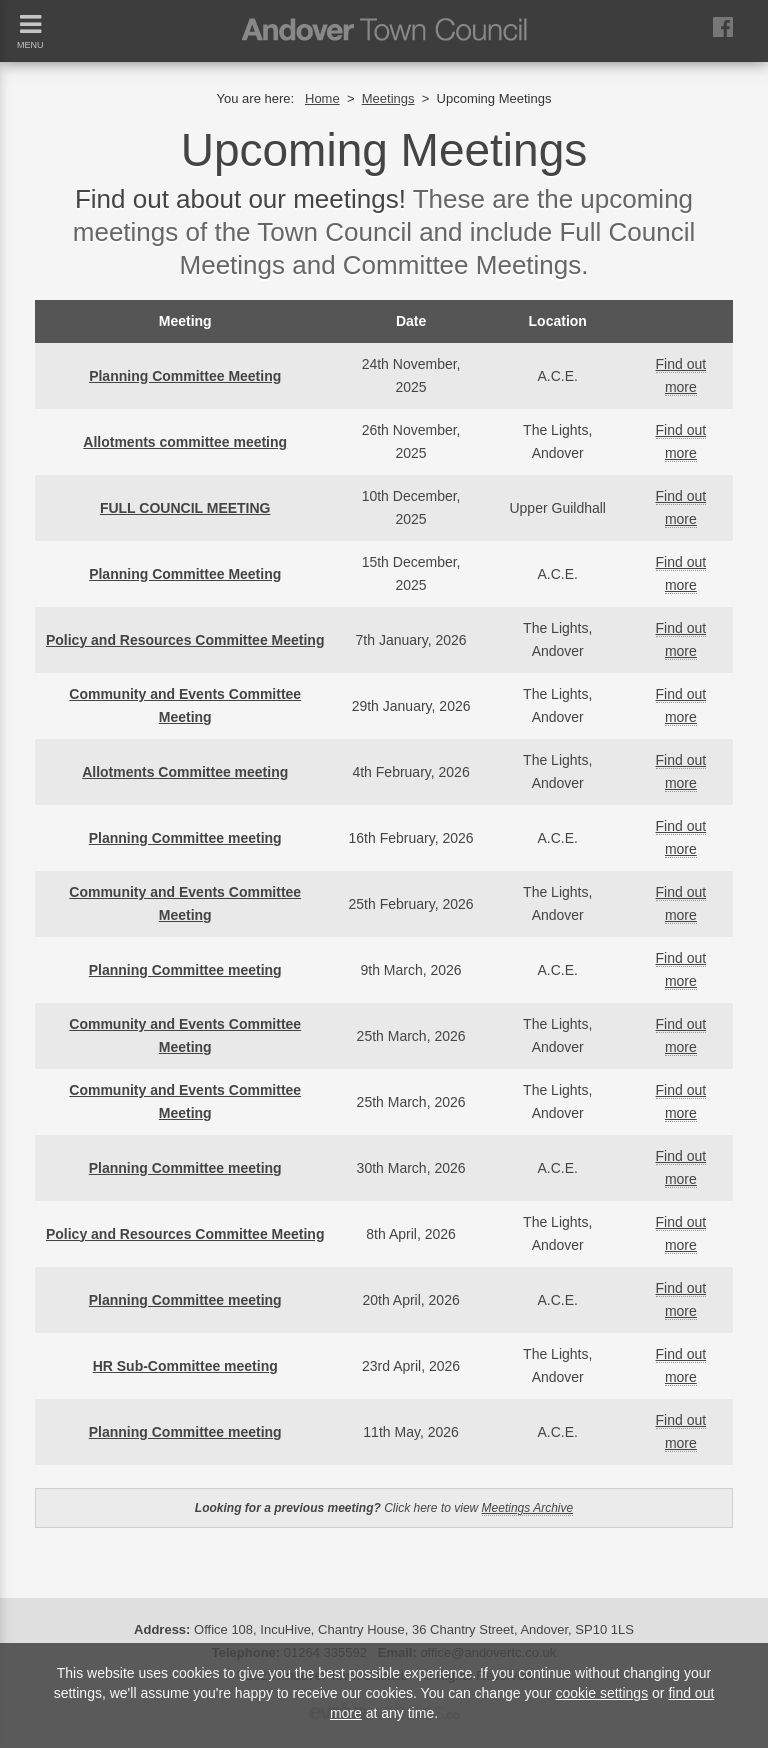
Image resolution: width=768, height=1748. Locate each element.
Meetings (388, 98)
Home (322, 98)
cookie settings (602, 1693)
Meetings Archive (528, 1508)
